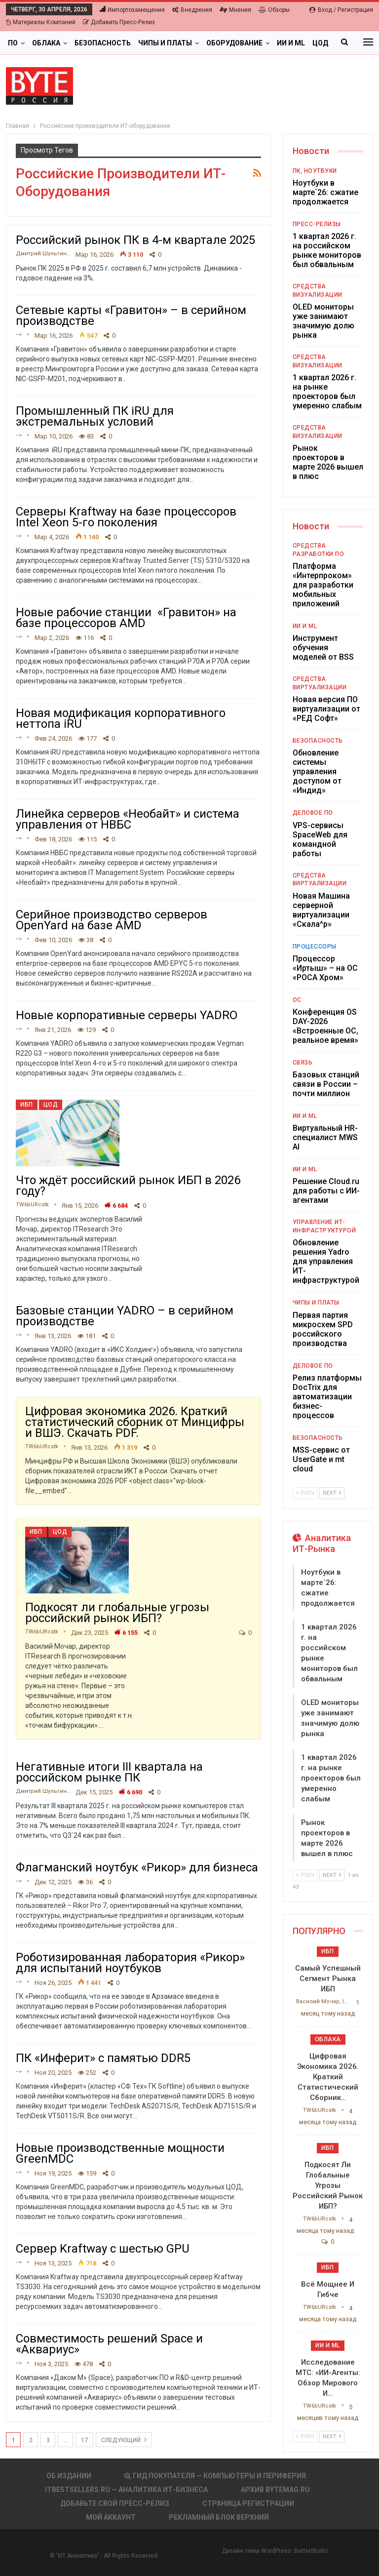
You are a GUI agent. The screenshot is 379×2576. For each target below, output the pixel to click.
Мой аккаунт (111, 2517)
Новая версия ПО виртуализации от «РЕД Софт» (326, 709)
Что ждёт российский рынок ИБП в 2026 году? (128, 1185)
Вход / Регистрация (341, 9)
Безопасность (103, 43)
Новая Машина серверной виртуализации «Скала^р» (321, 910)
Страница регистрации (248, 2503)
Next (332, 1493)
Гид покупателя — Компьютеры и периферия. (216, 2476)
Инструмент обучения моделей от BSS (323, 648)
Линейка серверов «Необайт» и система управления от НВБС (127, 819)
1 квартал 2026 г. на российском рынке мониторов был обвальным (327, 250)
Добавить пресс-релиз (119, 22)
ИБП (26, 1104)
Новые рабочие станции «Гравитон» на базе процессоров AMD (126, 617)
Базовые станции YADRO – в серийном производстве (124, 1316)
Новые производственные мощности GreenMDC (120, 2153)
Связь (303, 1062)
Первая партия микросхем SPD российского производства (323, 1329)
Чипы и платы (165, 43)
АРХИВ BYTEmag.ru (275, 2490)
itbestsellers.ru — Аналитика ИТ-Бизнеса (126, 2490)
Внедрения (192, 9)
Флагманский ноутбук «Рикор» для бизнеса (137, 1867)
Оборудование (234, 43)
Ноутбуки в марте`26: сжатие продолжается (325, 192)
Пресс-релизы (317, 224)
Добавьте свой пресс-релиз (114, 2503)
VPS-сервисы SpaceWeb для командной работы (320, 839)
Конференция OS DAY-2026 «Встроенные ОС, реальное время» (325, 1026)
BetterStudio (311, 2550)
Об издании (68, 2476)
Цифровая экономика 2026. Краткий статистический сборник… (328, 2077)
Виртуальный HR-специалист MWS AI (325, 1137)
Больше (292, 43)
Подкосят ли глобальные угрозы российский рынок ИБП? (117, 1612)
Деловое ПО (313, 812)
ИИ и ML (305, 626)
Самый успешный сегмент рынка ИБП (328, 1978)
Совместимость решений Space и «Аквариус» (109, 2344)
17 (84, 2440)
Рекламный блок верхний (219, 2517)
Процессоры (315, 946)
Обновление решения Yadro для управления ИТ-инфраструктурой (326, 1261)
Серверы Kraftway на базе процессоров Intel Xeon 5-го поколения (126, 517)
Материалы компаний (41, 22)
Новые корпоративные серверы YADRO (126, 1015)
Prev (305, 1493)
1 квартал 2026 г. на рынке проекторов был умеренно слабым (327, 391)
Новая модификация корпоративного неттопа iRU (121, 718)
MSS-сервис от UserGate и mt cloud (321, 1459)
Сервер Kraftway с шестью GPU (103, 2249)
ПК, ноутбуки (315, 170)
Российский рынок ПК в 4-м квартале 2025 (135, 240)
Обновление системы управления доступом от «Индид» (317, 771)
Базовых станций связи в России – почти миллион (326, 1084)
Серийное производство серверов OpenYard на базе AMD (111, 920)
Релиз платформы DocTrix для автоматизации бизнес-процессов (327, 1396)
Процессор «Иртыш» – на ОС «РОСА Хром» (325, 968)
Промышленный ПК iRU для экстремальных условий (95, 416)
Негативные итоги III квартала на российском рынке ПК (109, 1772)
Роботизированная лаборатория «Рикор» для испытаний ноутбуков (130, 1962)
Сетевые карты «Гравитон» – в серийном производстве (131, 315)
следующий (124, 2440)
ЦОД (50, 1104)
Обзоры (274, 9)
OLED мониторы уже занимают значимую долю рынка (323, 321)
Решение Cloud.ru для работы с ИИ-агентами (326, 1191)
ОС (297, 999)
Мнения (235, 9)
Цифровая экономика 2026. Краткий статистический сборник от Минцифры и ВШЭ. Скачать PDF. (134, 1422)
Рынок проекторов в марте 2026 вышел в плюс (328, 462)
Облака (46, 43)
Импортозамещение (132, 9)
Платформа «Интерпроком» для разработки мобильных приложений (323, 584)
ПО (13, 43)
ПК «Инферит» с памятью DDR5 (103, 2058)
